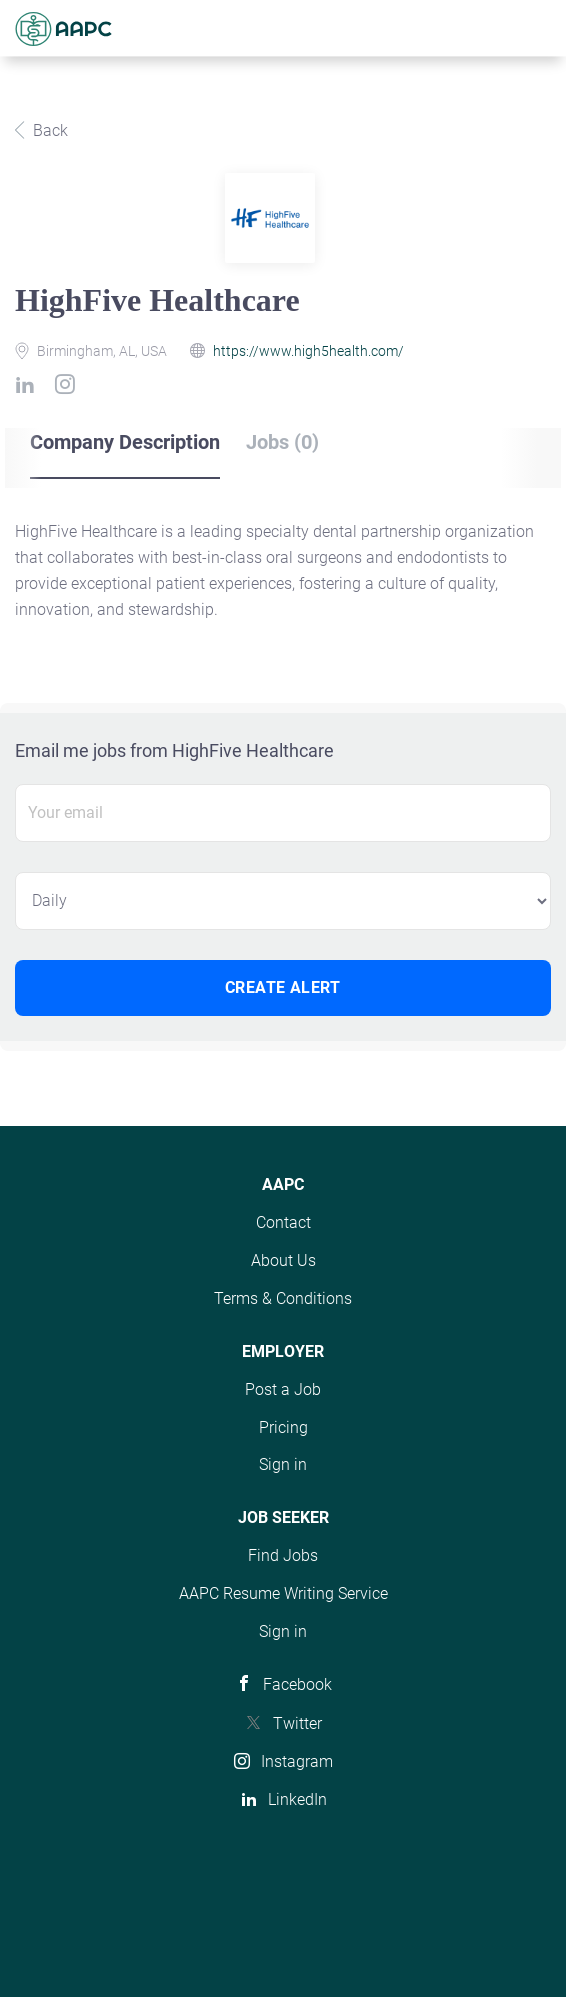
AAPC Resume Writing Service (283, 1593)
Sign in (283, 1464)
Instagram (297, 1761)
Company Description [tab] (125, 442)
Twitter (297, 1723)
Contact (283, 1222)
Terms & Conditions (283, 1298)
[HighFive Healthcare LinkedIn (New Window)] (28, 388)
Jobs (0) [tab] (282, 442)
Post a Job (283, 1389)
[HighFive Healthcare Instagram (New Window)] (68, 388)
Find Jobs (283, 1555)
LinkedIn (297, 1799)
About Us (283, 1260)
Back (48, 130)
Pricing (283, 1427)
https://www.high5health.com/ (308, 351)
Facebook (297, 1684)
